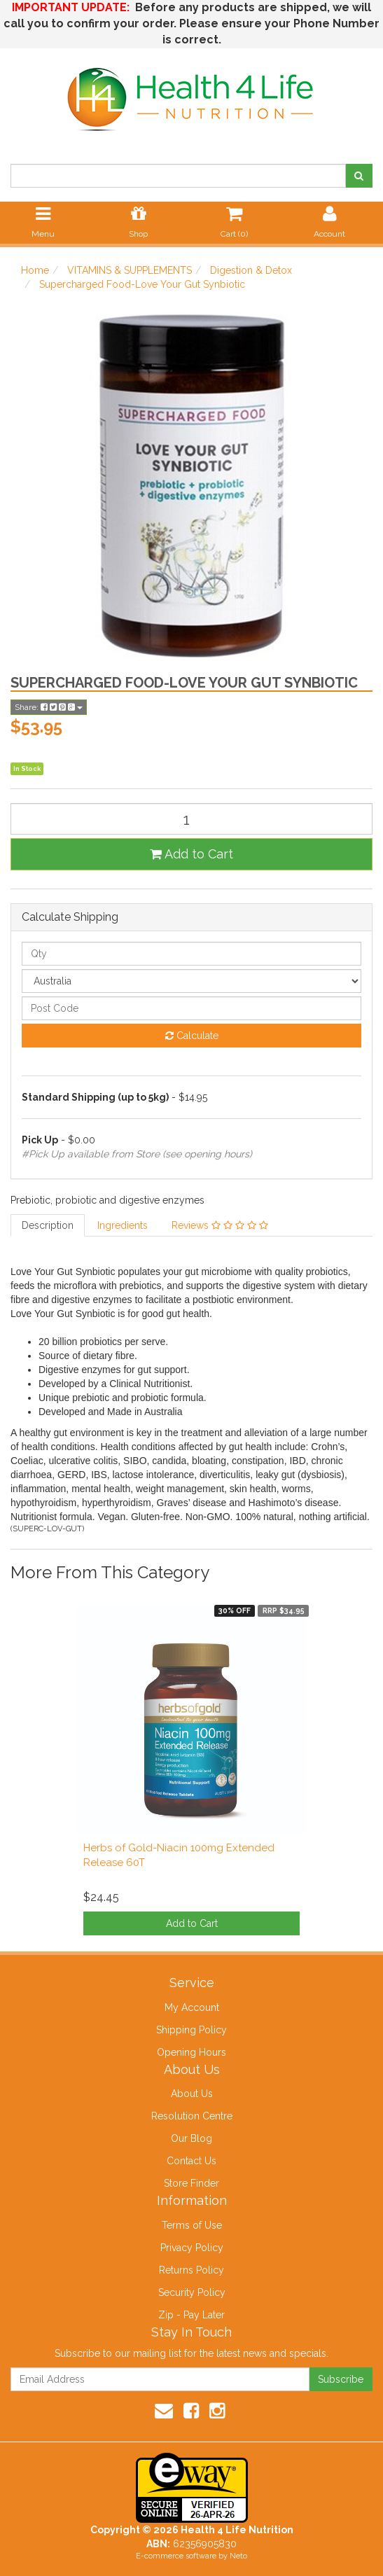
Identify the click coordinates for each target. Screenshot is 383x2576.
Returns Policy (191, 2270)
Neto (238, 2556)
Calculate (191, 1035)
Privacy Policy (191, 2247)
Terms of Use (192, 2225)
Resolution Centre (191, 2116)
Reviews (220, 1225)
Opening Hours (191, 2052)
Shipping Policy (191, 2029)
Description (48, 1225)
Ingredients (122, 1225)
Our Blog (191, 2138)
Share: (49, 707)
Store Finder (191, 2183)
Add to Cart (191, 854)
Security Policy (191, 2292)
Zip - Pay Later (191, 2314)
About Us (192, 2093)
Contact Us (191, 2160)
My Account (192, 2007)
